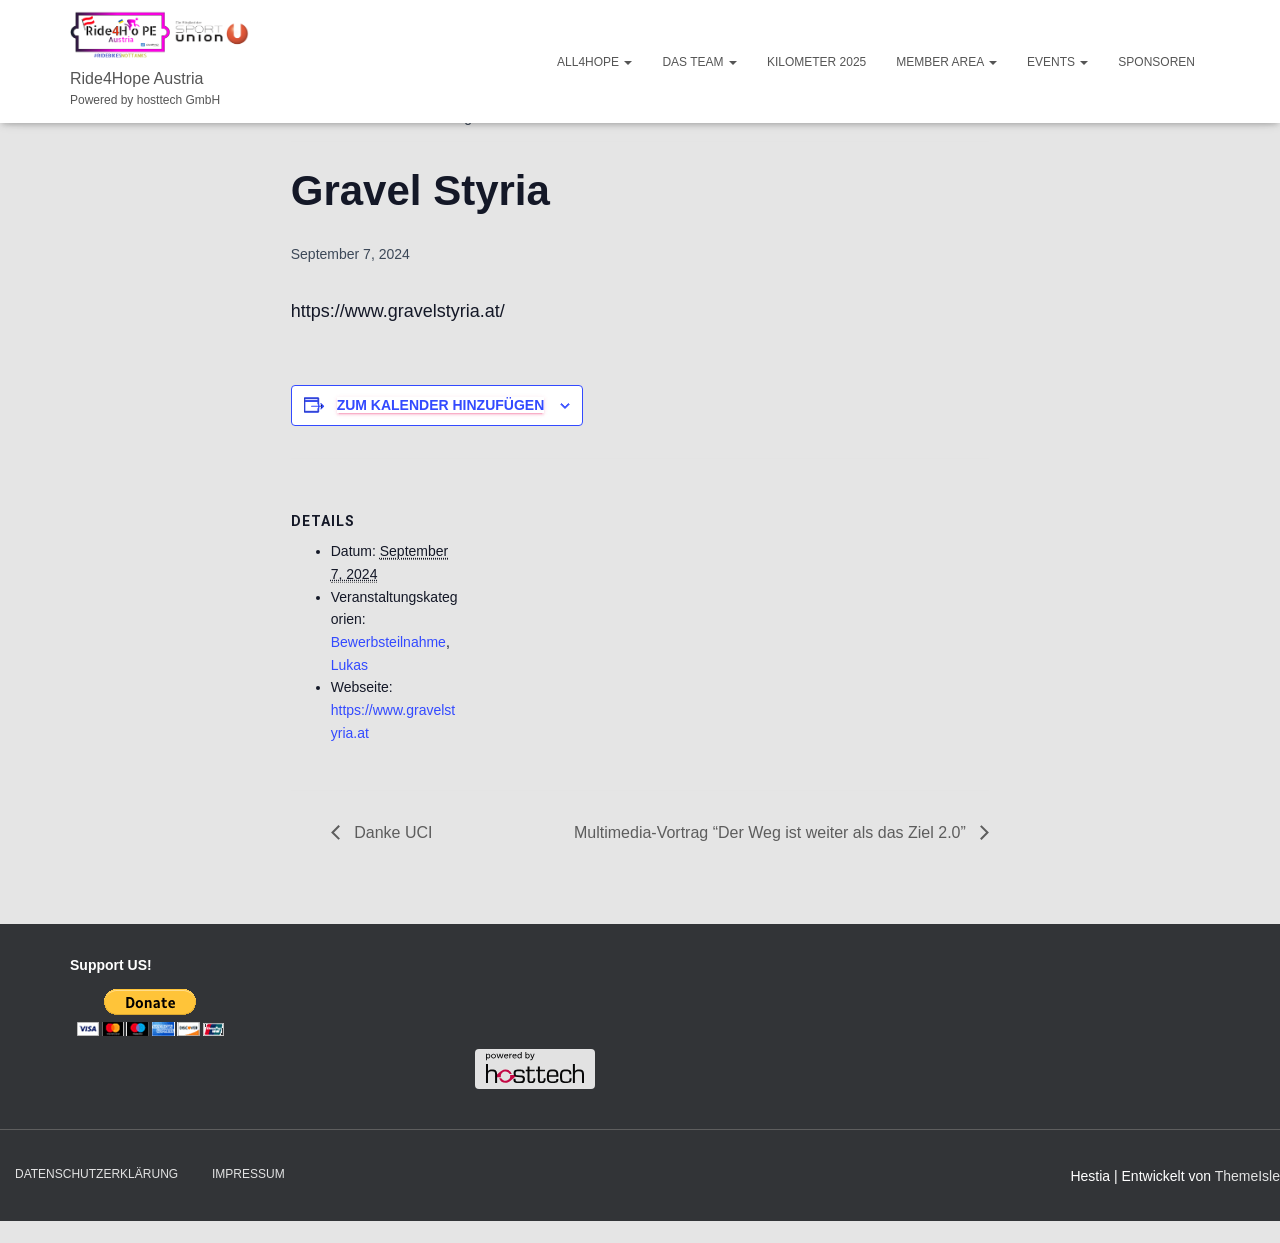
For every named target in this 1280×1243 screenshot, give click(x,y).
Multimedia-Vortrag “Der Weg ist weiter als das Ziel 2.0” (772, 832)
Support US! (111, 965)
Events (1057, 62)
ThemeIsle (1247, 1176)
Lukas (349, 665)
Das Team (699, 62)
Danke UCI (391, 832)
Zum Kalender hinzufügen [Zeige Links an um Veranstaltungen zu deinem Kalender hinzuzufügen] (441, 405)
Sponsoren (1156, 62)
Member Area (946, 62)
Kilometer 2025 (816, 62)
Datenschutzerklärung (96, 1174)
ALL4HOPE (594, 62)
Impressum (248, 1174)
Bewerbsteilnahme (388, 642)
